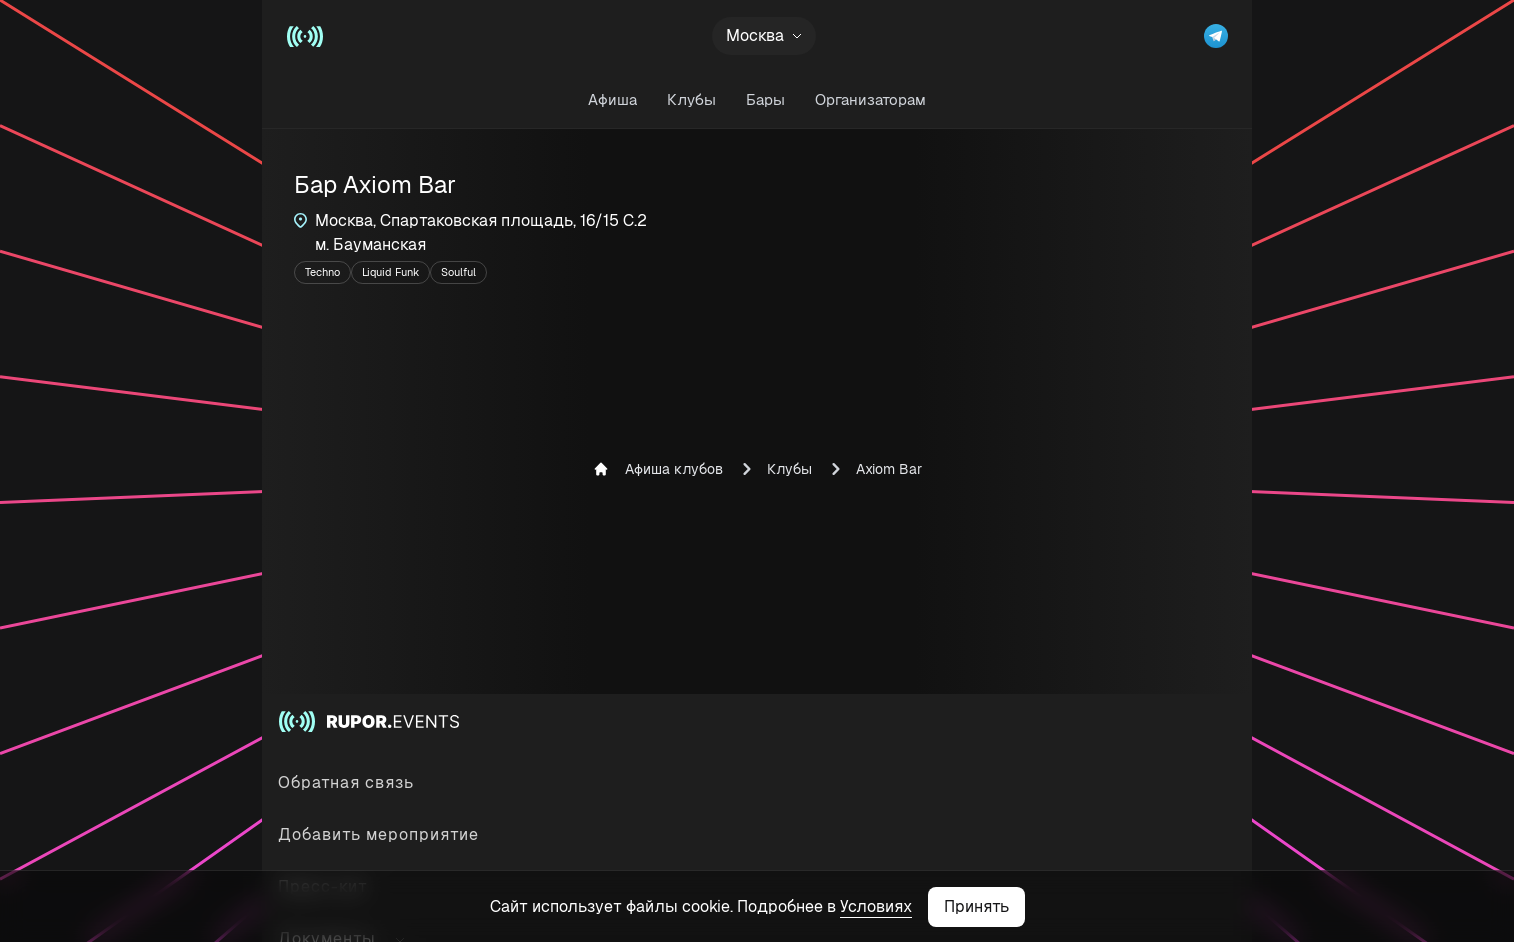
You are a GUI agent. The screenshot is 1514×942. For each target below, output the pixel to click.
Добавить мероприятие (378, 834)
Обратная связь (346, 782)
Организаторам (870, 99)
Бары (765, 99)
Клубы (691, 99)
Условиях (876, 906)
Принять (976, 906)
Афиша (612, 99)
